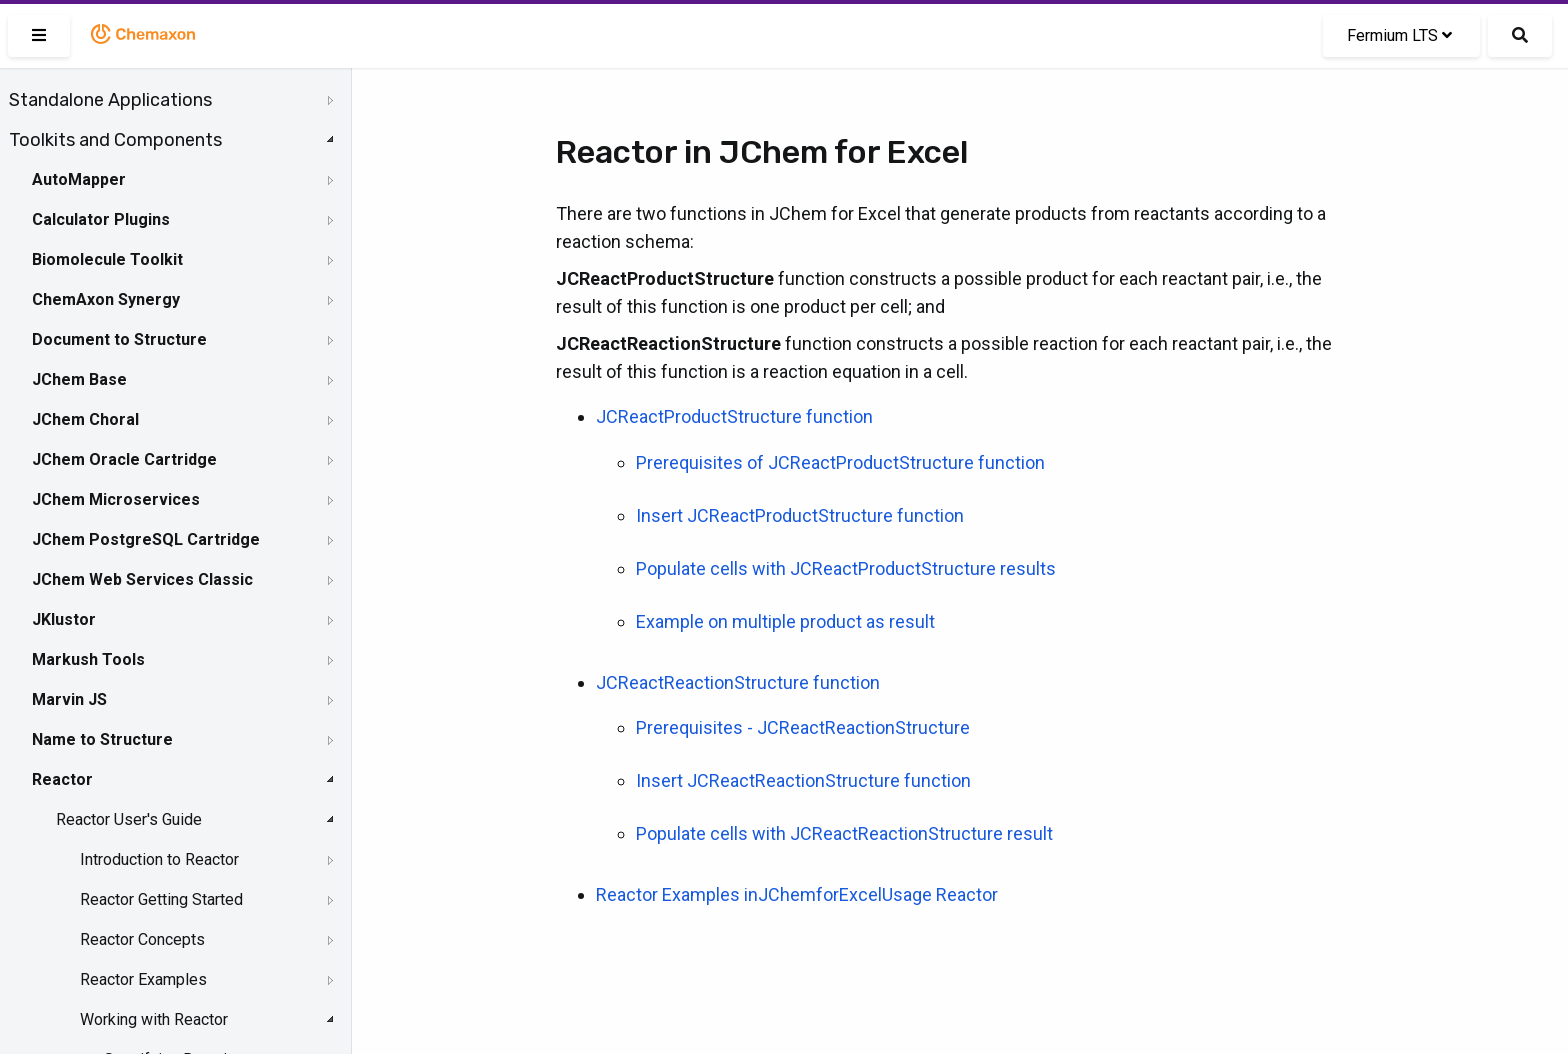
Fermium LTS (1399, 35)
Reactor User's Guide (129, 819)
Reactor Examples (143, 979)
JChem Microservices (116, 499)
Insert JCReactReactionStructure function (803, 780)
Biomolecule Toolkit (107, 259)
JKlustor (64, 619)
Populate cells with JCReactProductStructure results (846, 568)
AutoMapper (79, 179)
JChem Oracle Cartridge (124, 459)
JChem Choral (85, 419)
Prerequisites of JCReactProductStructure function (840, 462)
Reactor (62, 779)
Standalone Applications (110, 100)
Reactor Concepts (142, 939)
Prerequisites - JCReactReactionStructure (803, 727)
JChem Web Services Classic (142, 579)
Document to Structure (119, 339)
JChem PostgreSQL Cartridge (146, 539)
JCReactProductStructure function (734, 416)
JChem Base (79, 379)
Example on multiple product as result (785, 621)
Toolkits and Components (115, 140)
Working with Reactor (154, 1019)
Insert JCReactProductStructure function (800, 515)
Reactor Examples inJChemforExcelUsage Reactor (797, 894)
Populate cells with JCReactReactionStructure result (844, 833)
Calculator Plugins (101, 219)
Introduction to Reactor (159, 859)
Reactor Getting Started (161, 899)
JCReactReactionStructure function (738, 682)
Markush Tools (88, 659)
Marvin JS (69, 699)
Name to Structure (102, 739)
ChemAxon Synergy (106, 299)
